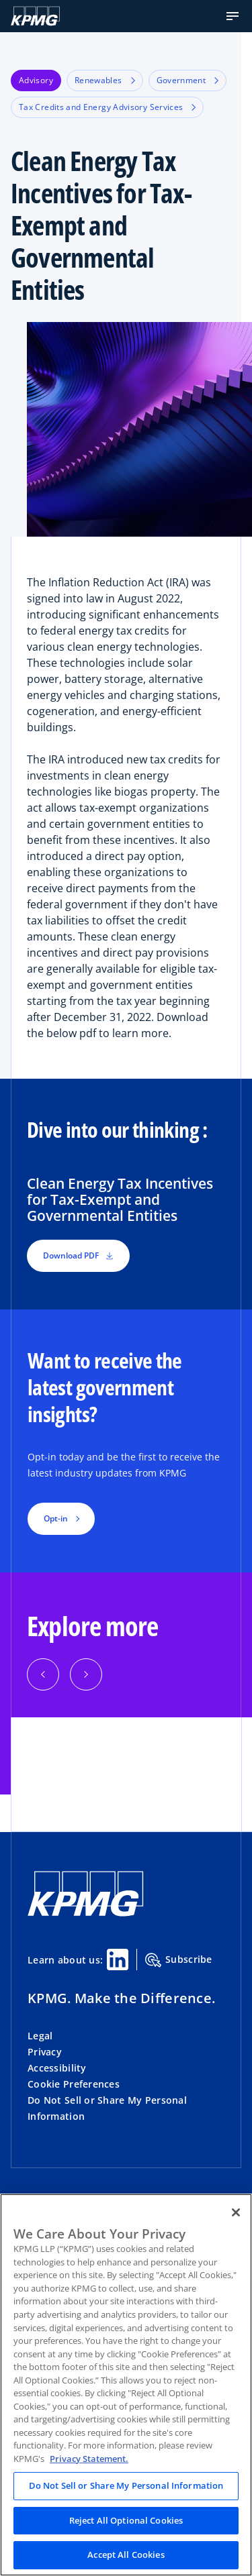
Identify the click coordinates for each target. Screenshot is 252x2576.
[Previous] (43, 1674)
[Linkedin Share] (117, 1959)
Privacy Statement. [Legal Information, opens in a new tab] (89, 2459)
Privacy (45, 2051)
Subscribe (178, 1960)
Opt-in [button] (56, 1518)
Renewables (105, 80)
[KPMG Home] (35, 16)
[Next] (86, 1674)
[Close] (236, 2212)
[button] (232, 16)
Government (188, 80)
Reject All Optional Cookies (126, 2520)
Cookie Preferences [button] (74, 2084)
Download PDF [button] (78, 1255)
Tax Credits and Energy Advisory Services (107, 107)
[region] (126, 2385)
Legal (40, 2035)
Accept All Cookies (125, 2554)
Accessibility (57, 2067)
